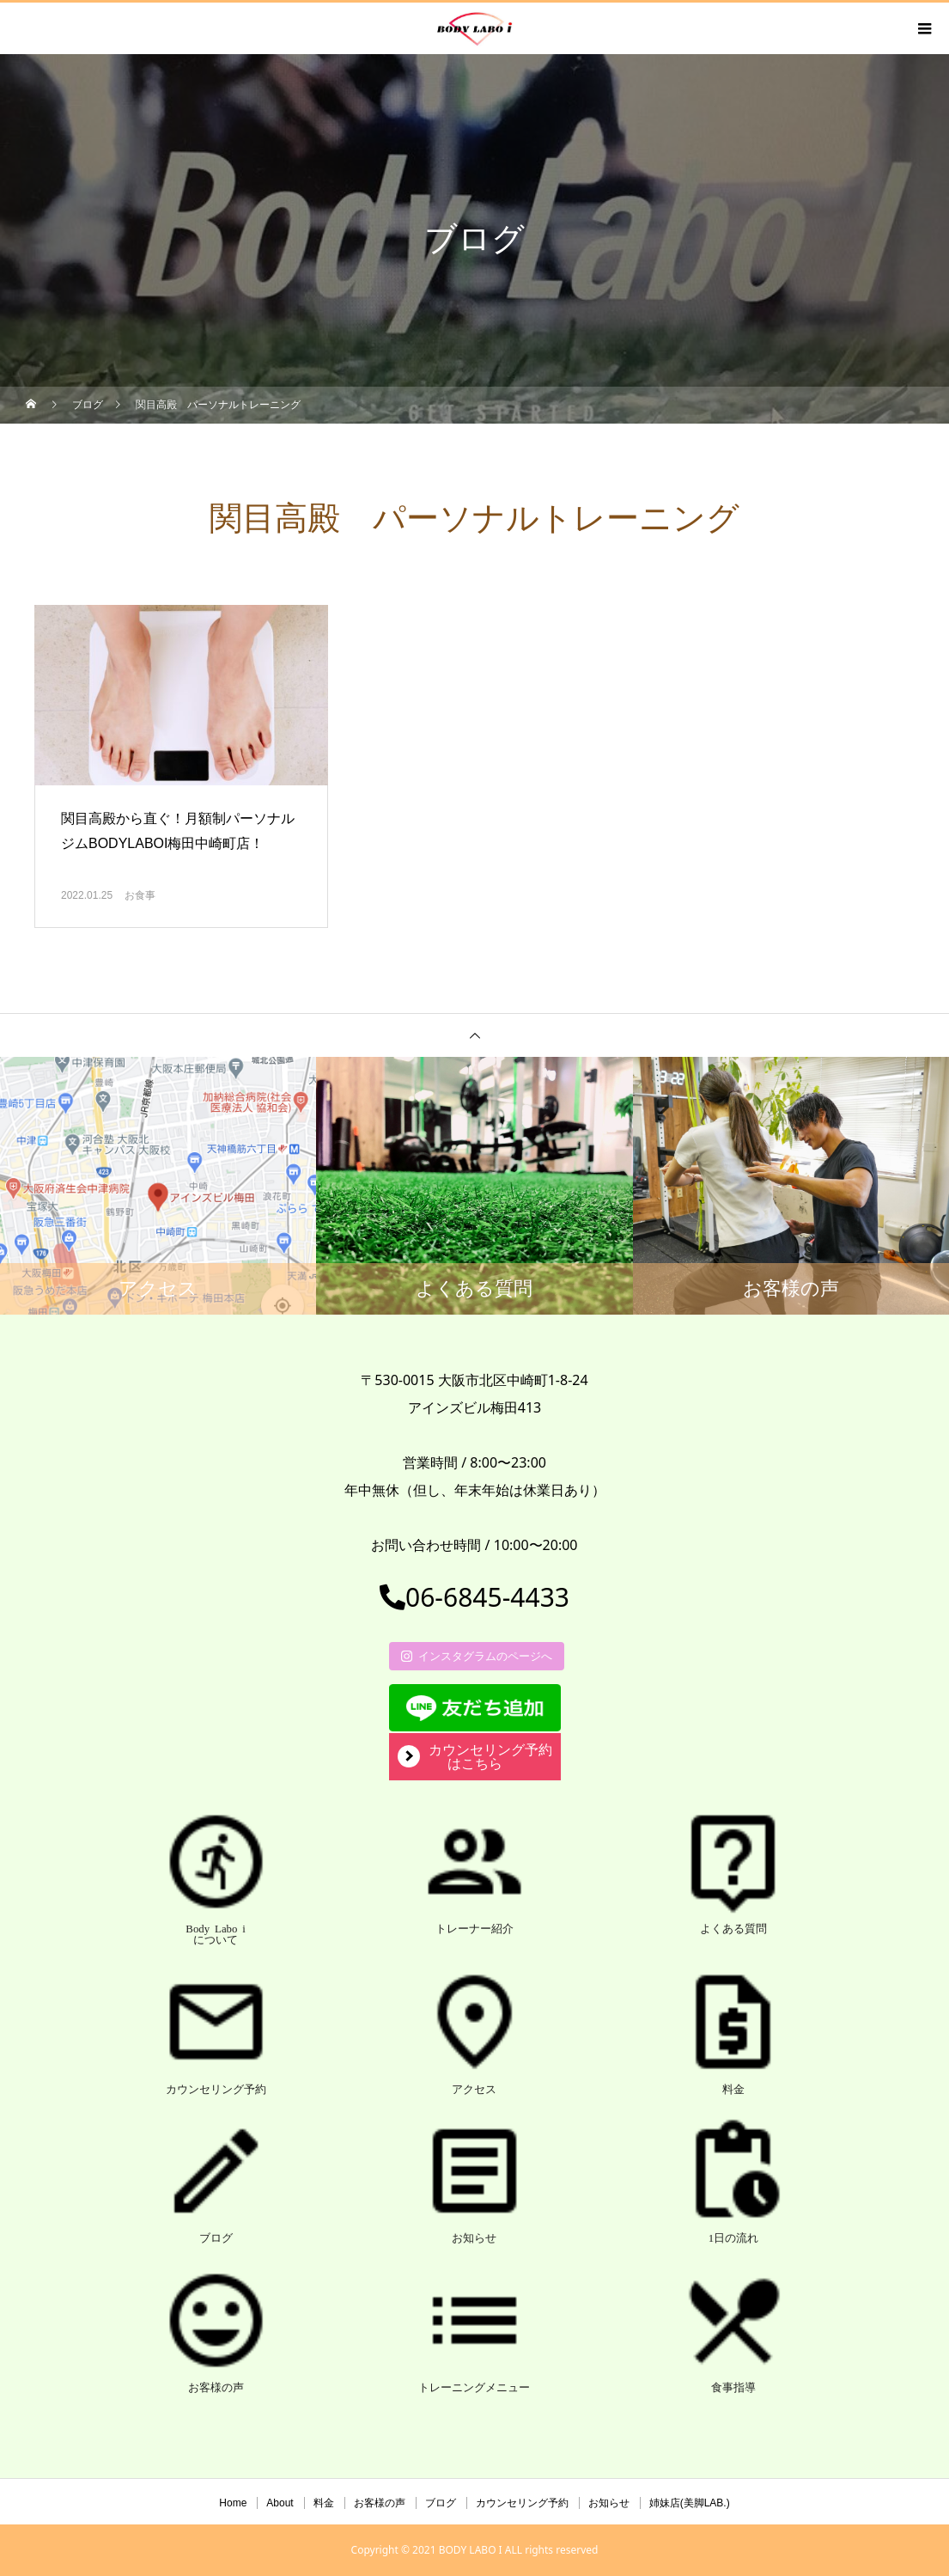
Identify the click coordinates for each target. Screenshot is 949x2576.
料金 (323, 2503)
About (279, 2503)
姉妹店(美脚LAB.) (689, 2503)
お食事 (140, 895)
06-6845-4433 (474, 1597)
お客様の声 (379, 2503)
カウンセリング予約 (522, 2503)
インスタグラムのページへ (476, 1655)
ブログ (440, 2503)
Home (232, 2503)
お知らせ (609, 2503)
